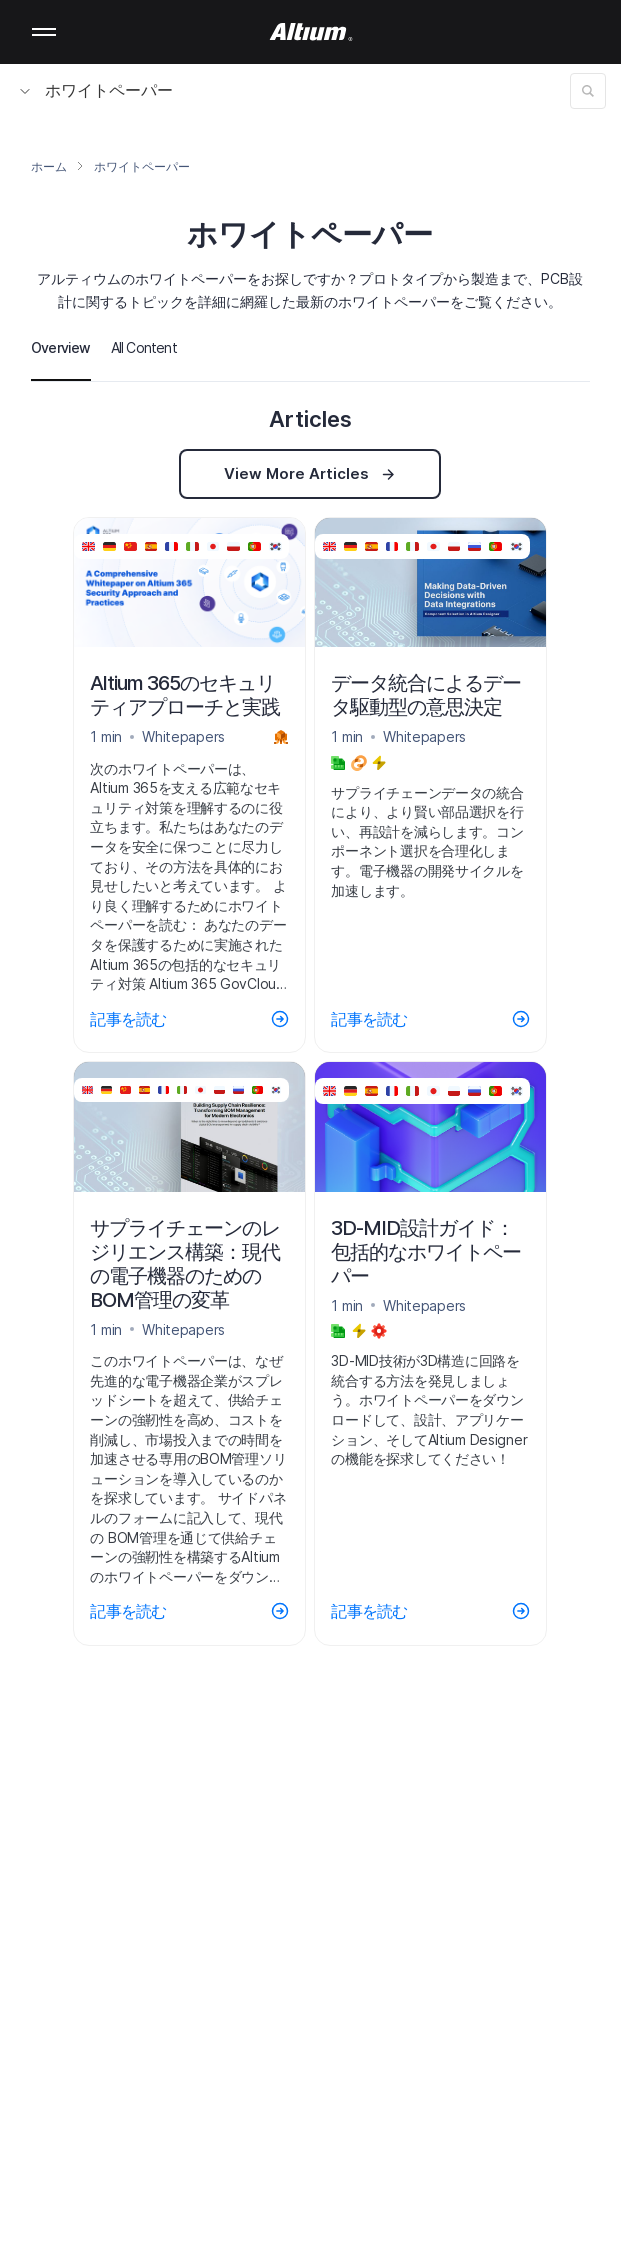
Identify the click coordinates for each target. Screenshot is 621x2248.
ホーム (48, 166)
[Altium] (310, 32)
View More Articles (310, 473)
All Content (144, 347)
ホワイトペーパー (96, 90)
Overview (61, 347)
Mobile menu (44, 32)
